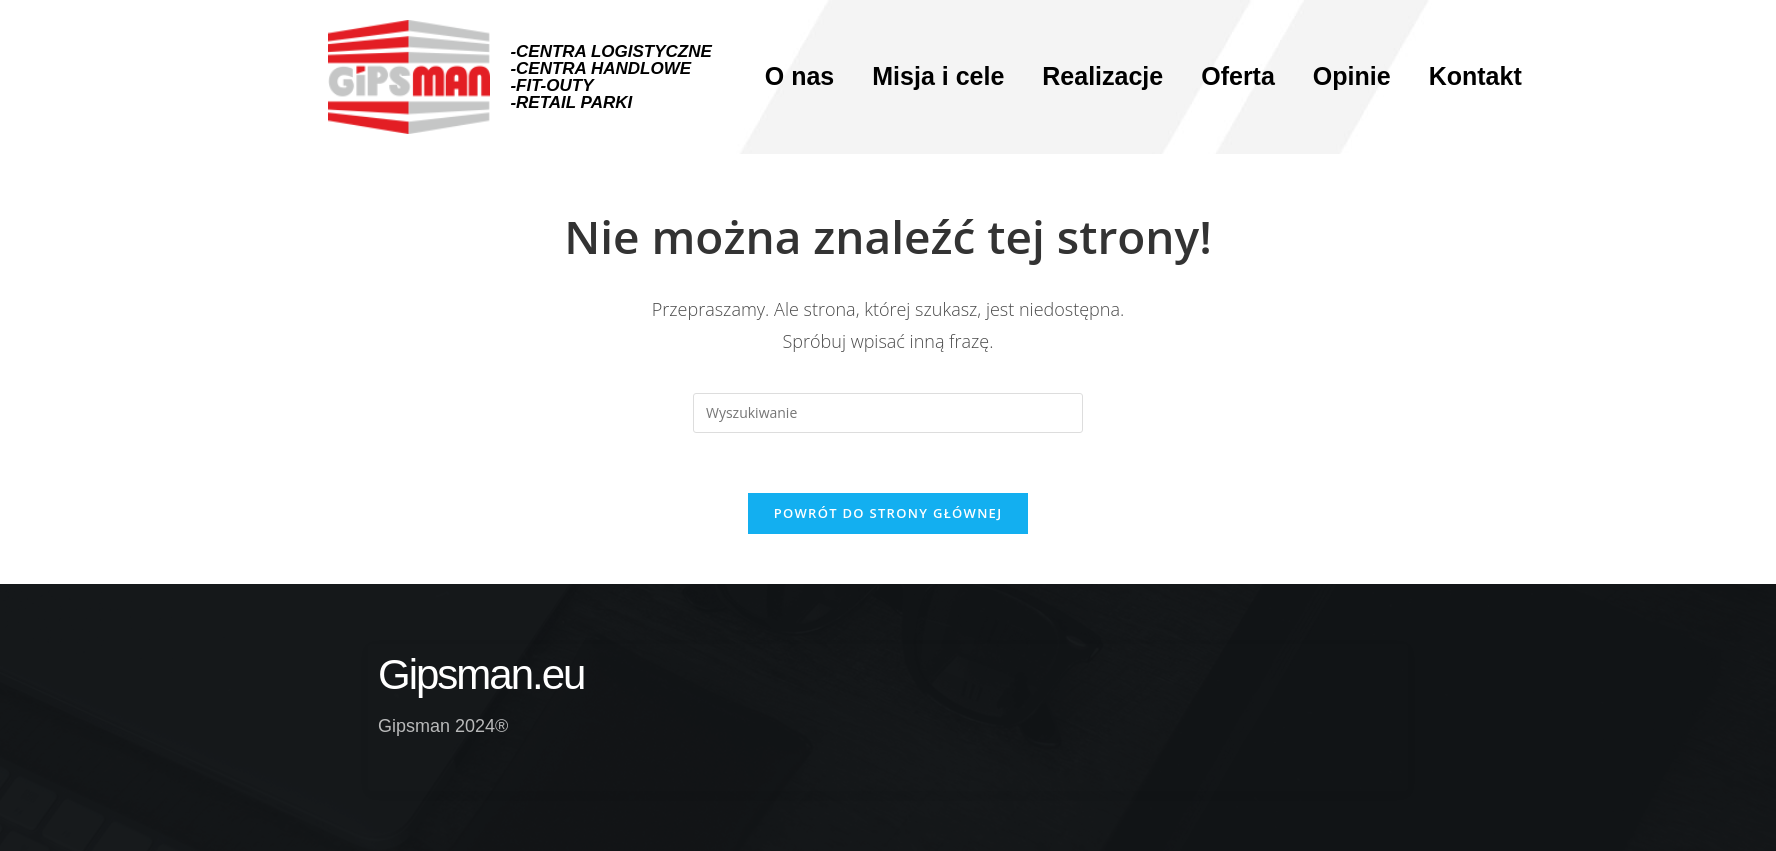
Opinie (1352, 76)
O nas (799, 76)
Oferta (1238, 76)
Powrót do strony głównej (888, 513)
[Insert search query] (888, 413)
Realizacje (1102, 76)
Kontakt (1475, 76)
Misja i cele (938, 76)
